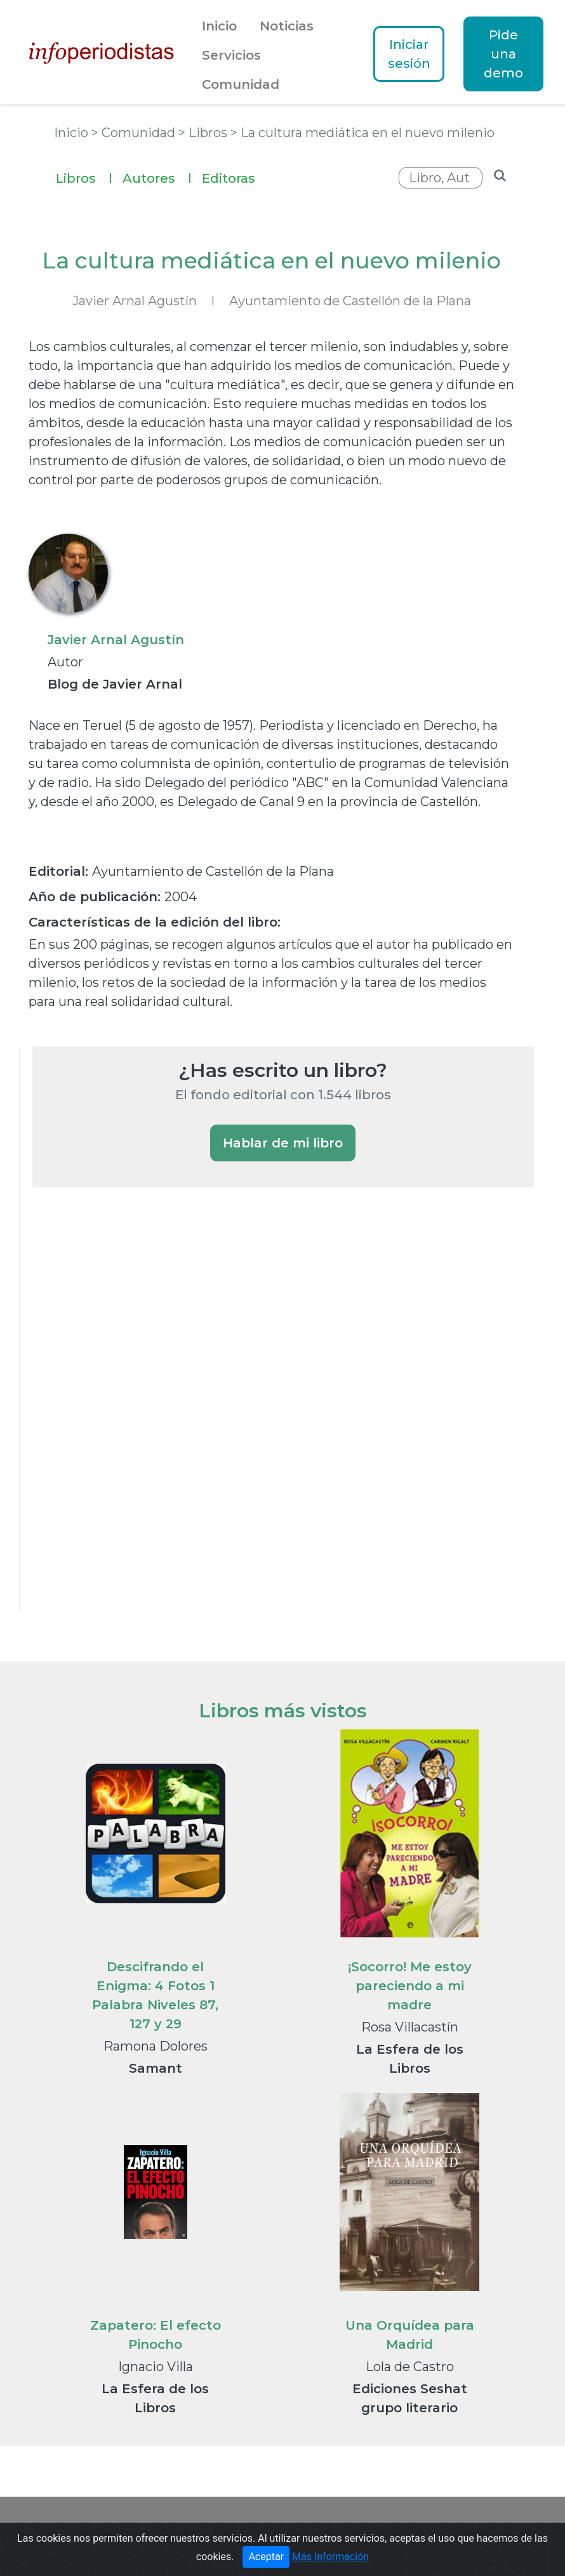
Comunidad (240, 84)
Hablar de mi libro (283, 1143)
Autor (65, 662)
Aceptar (266, 2557)
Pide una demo (503, 54)
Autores (157, 177)
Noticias (287, 26)
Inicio (219, 26)
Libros (84, 177)
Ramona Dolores (155, 2046)
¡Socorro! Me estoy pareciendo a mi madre (410, 1985)
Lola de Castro (410, 2366)
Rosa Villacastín (409, 2027)
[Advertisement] (127, 1415)
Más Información (330, 2557)
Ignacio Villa (155, 2366)
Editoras (228, 178)
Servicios (231, 55)
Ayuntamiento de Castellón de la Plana (350, 300)
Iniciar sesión (409, 54)
